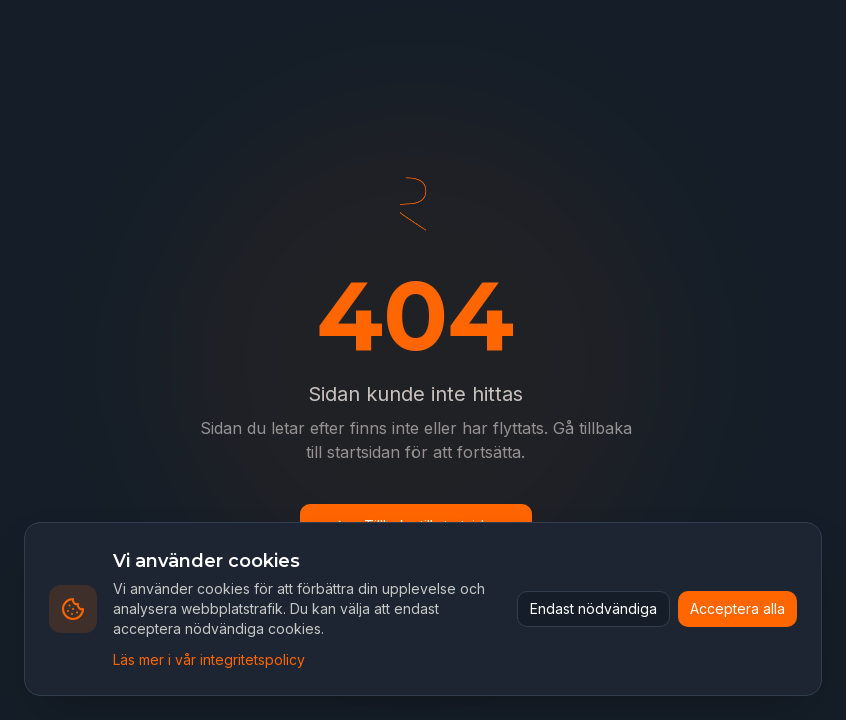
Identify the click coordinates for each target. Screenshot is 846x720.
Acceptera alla (737, 608)
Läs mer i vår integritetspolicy (209, 659)
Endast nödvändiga (593, 608)
